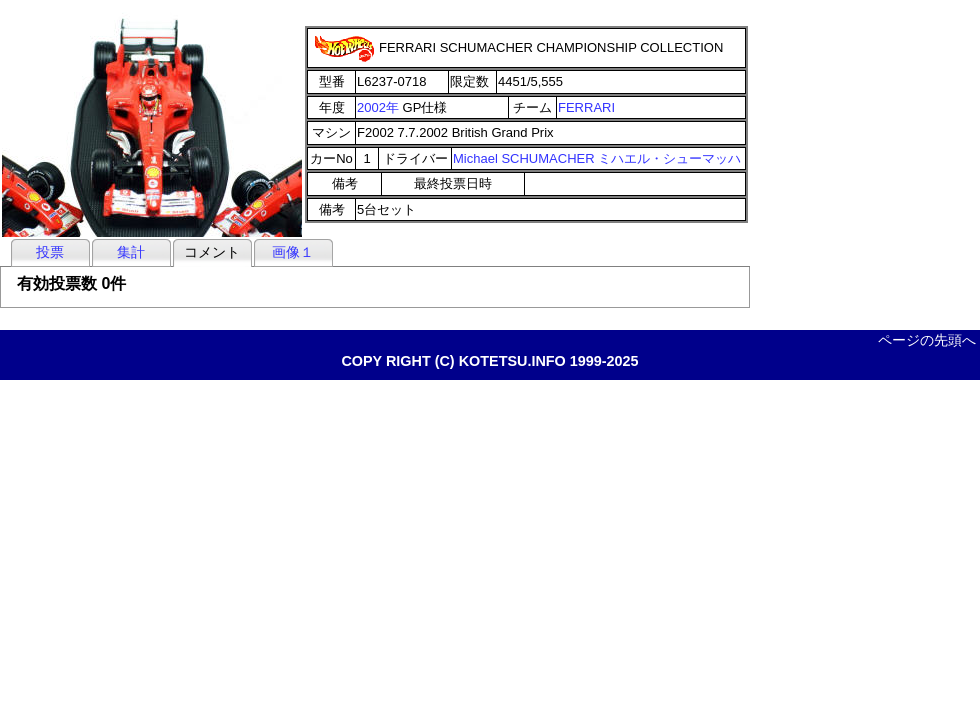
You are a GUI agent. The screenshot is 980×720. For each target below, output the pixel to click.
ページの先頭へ (927, 340)
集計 (131, 252)
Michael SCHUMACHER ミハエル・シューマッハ (597, 158)
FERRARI (586, 107)
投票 (50, 252)
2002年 (378, 107)
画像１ (293, 252)
